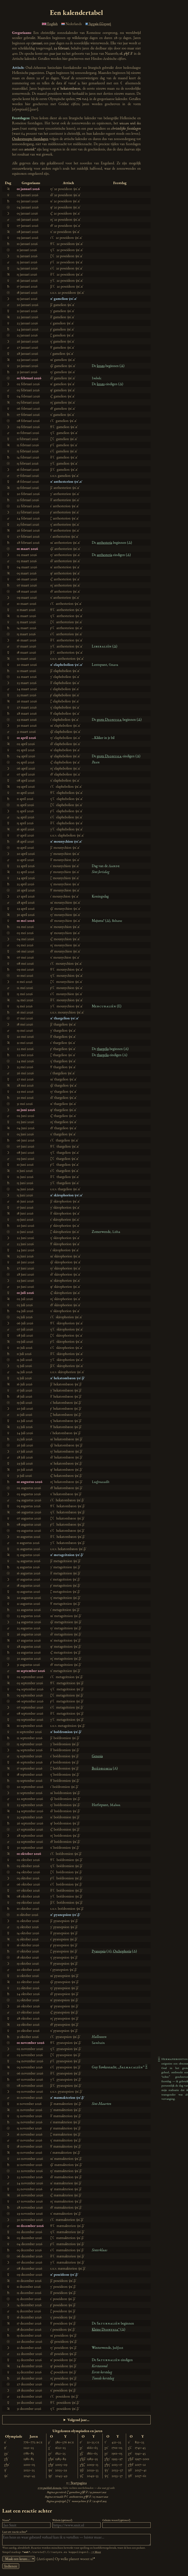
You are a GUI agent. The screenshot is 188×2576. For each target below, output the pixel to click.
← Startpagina (76, 2482)
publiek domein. (50, 2488)
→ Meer (96, 2552)
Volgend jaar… (78, 2419)
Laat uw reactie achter (14, 2532)
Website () (62, 2520)
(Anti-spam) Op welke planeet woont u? (66, 2558)
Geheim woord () (116, 2520)
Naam (6, 2520)
